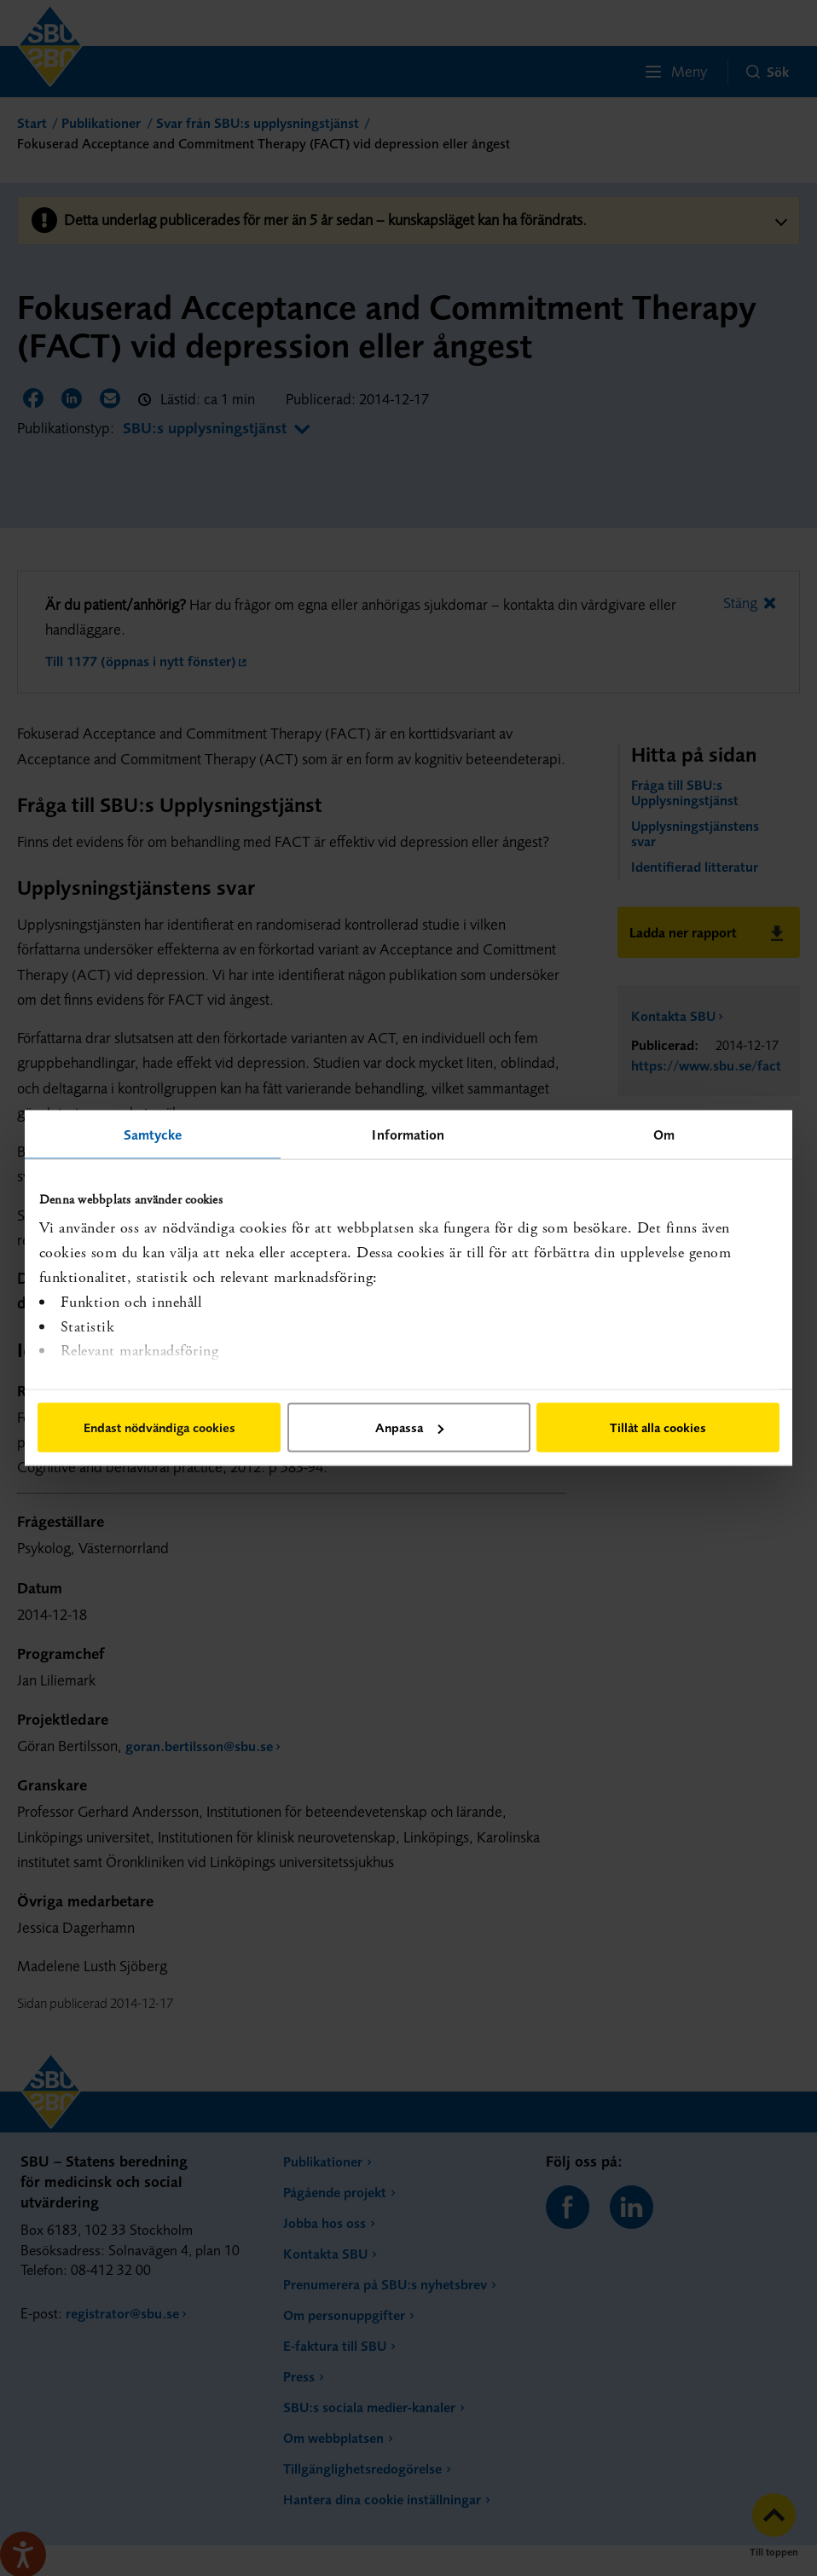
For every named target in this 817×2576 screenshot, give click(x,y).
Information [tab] (408, 1134)
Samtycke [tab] (153, 1134)
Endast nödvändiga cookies (159, 1427)
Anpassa (409, 1427)
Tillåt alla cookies (658, 1427)
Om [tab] (664, 1134)
